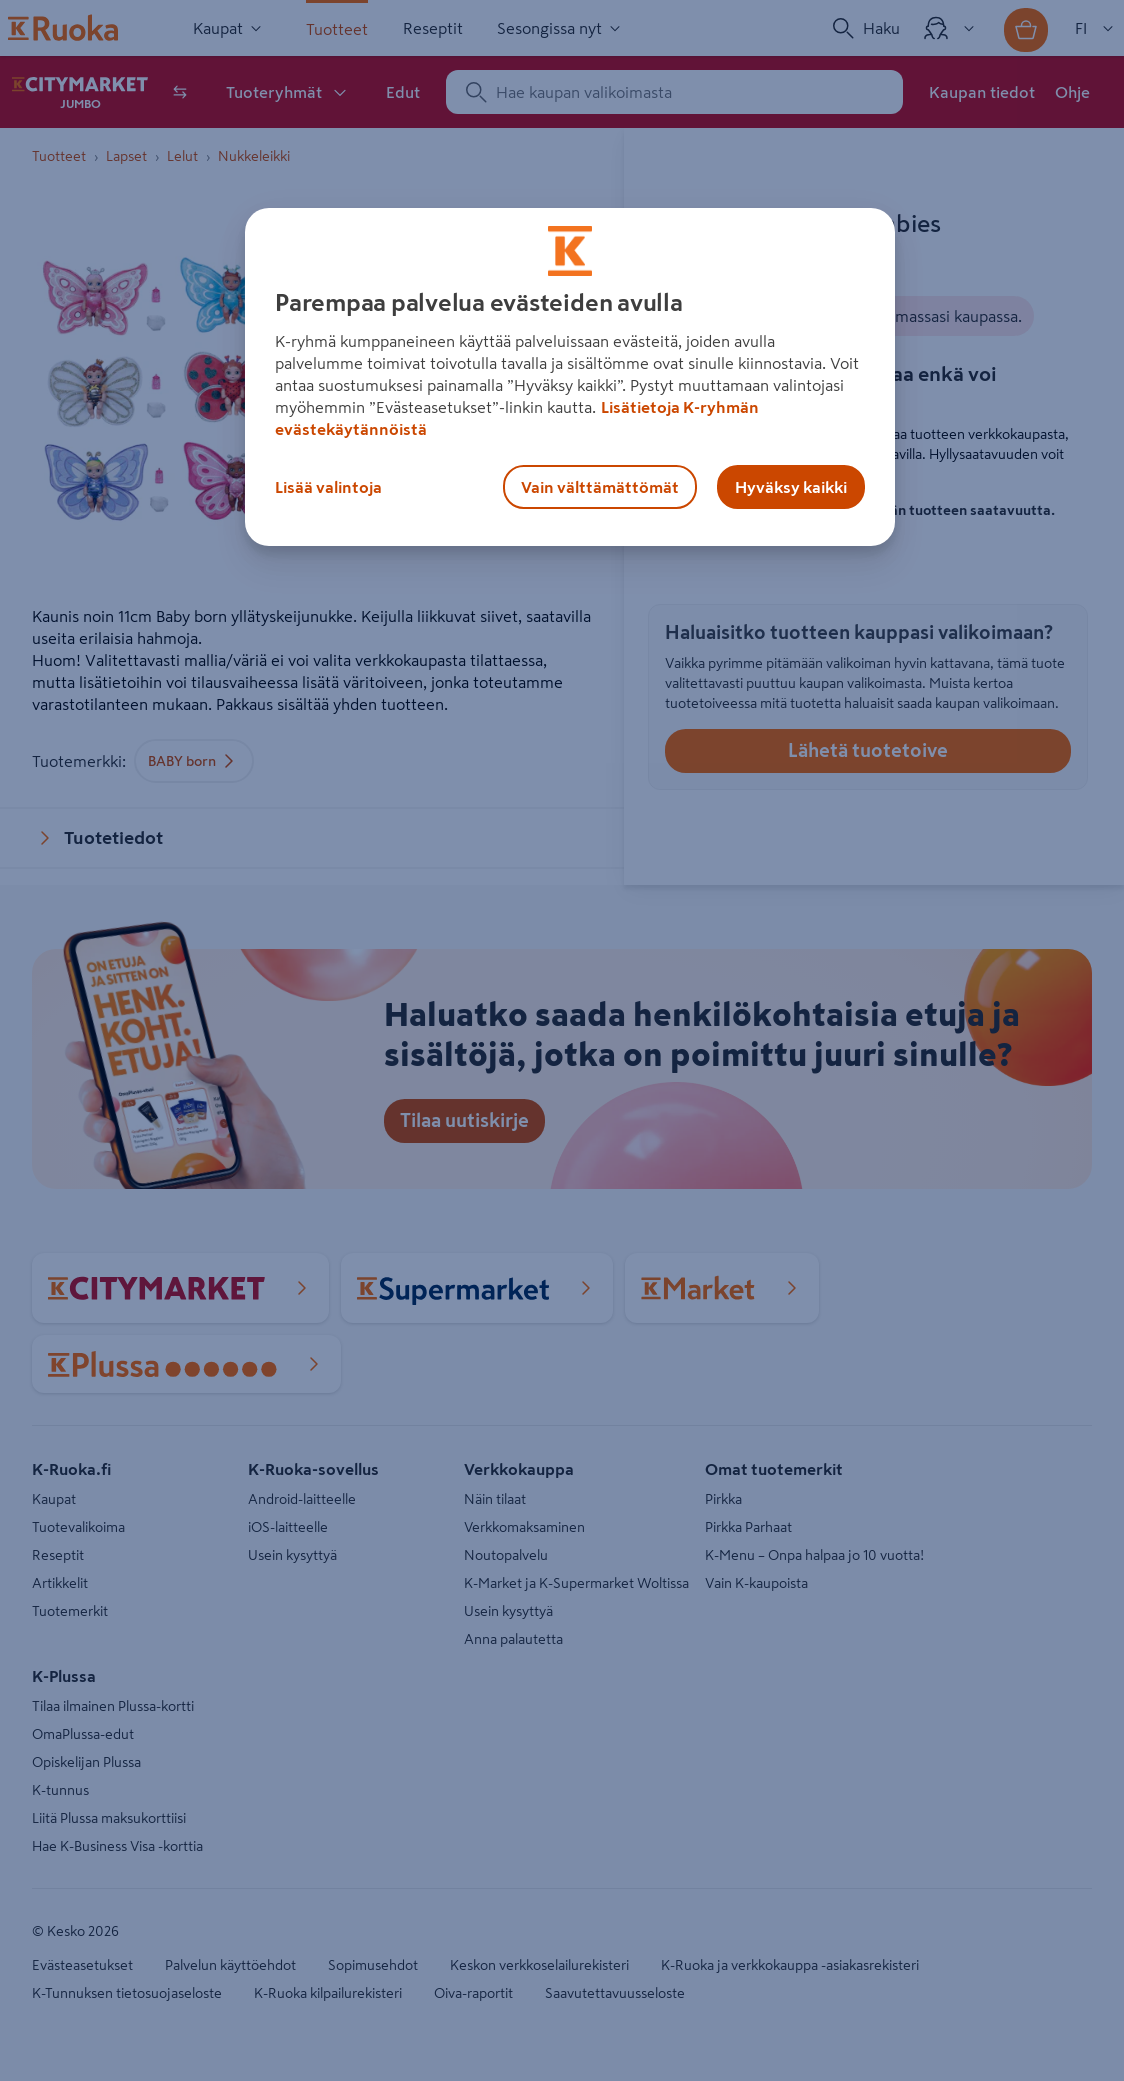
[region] (570, 377)
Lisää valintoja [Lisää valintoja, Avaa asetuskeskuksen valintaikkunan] (328, 487)
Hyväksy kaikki (791, 487)
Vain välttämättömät (600, 487)
